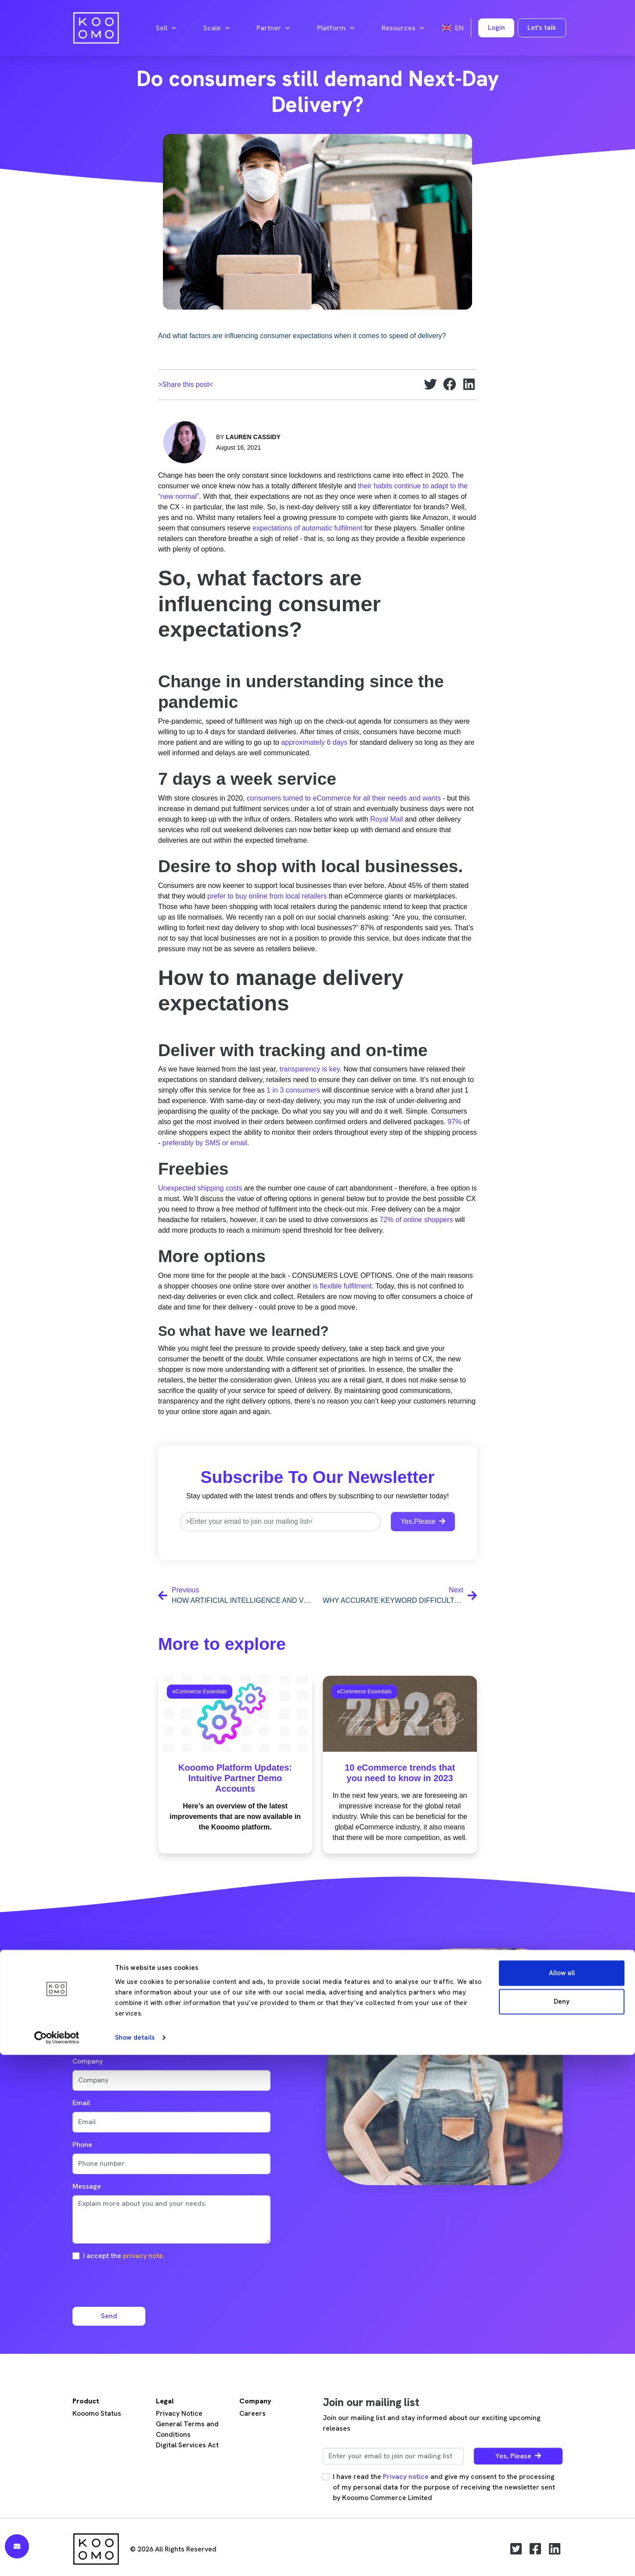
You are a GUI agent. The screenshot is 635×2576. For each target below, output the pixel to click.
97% (454, 1122)
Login (496, 27)
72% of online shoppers (416, 1219)
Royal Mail (386, 819)
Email (81, 2102)
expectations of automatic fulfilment (307, 528)
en (453, 27)
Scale (216, 28)
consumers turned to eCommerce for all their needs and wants (342, 798)
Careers (252, 2413)
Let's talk (541, 27)
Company (87, 2061)
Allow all (562, 2494)
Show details (135, 2558)
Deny (562, 2522)
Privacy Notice (179, 2413)
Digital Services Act (187, 2445)
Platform (335, 28)
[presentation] (139, 2283)
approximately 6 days (314, 742)
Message (86, 2186)
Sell (166, 28)
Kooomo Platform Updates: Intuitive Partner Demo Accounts (235, 1778)
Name (81, 2019)
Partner (273, 28)
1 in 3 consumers (293, 1090)
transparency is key (310, 1069)
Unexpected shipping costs (200, 1188)
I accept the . (124, 2255)
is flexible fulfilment (342, 1286)
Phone (82, 2144)
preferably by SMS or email (204, 1143)
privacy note (143, 2255)
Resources (403, 28)
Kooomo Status (96, 2413)
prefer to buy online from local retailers (267, 896)
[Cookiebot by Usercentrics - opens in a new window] (56, 2558)
